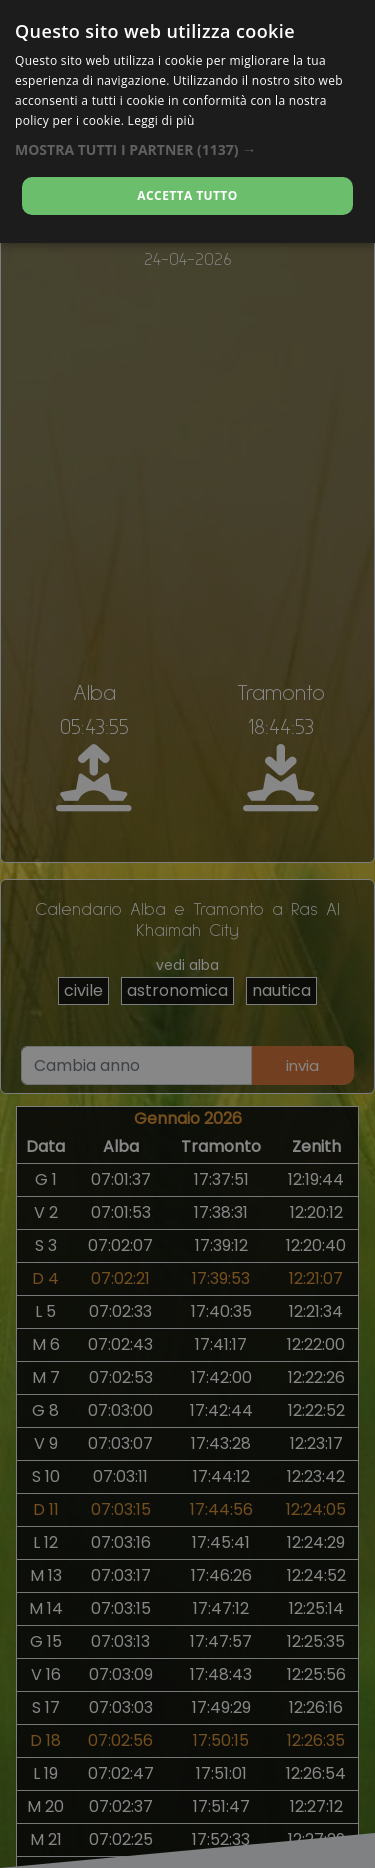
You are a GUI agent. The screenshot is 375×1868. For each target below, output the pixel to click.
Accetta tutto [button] (187, 195)
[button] (187, 149)
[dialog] (187, 121)
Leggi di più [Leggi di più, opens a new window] (161, 120)
